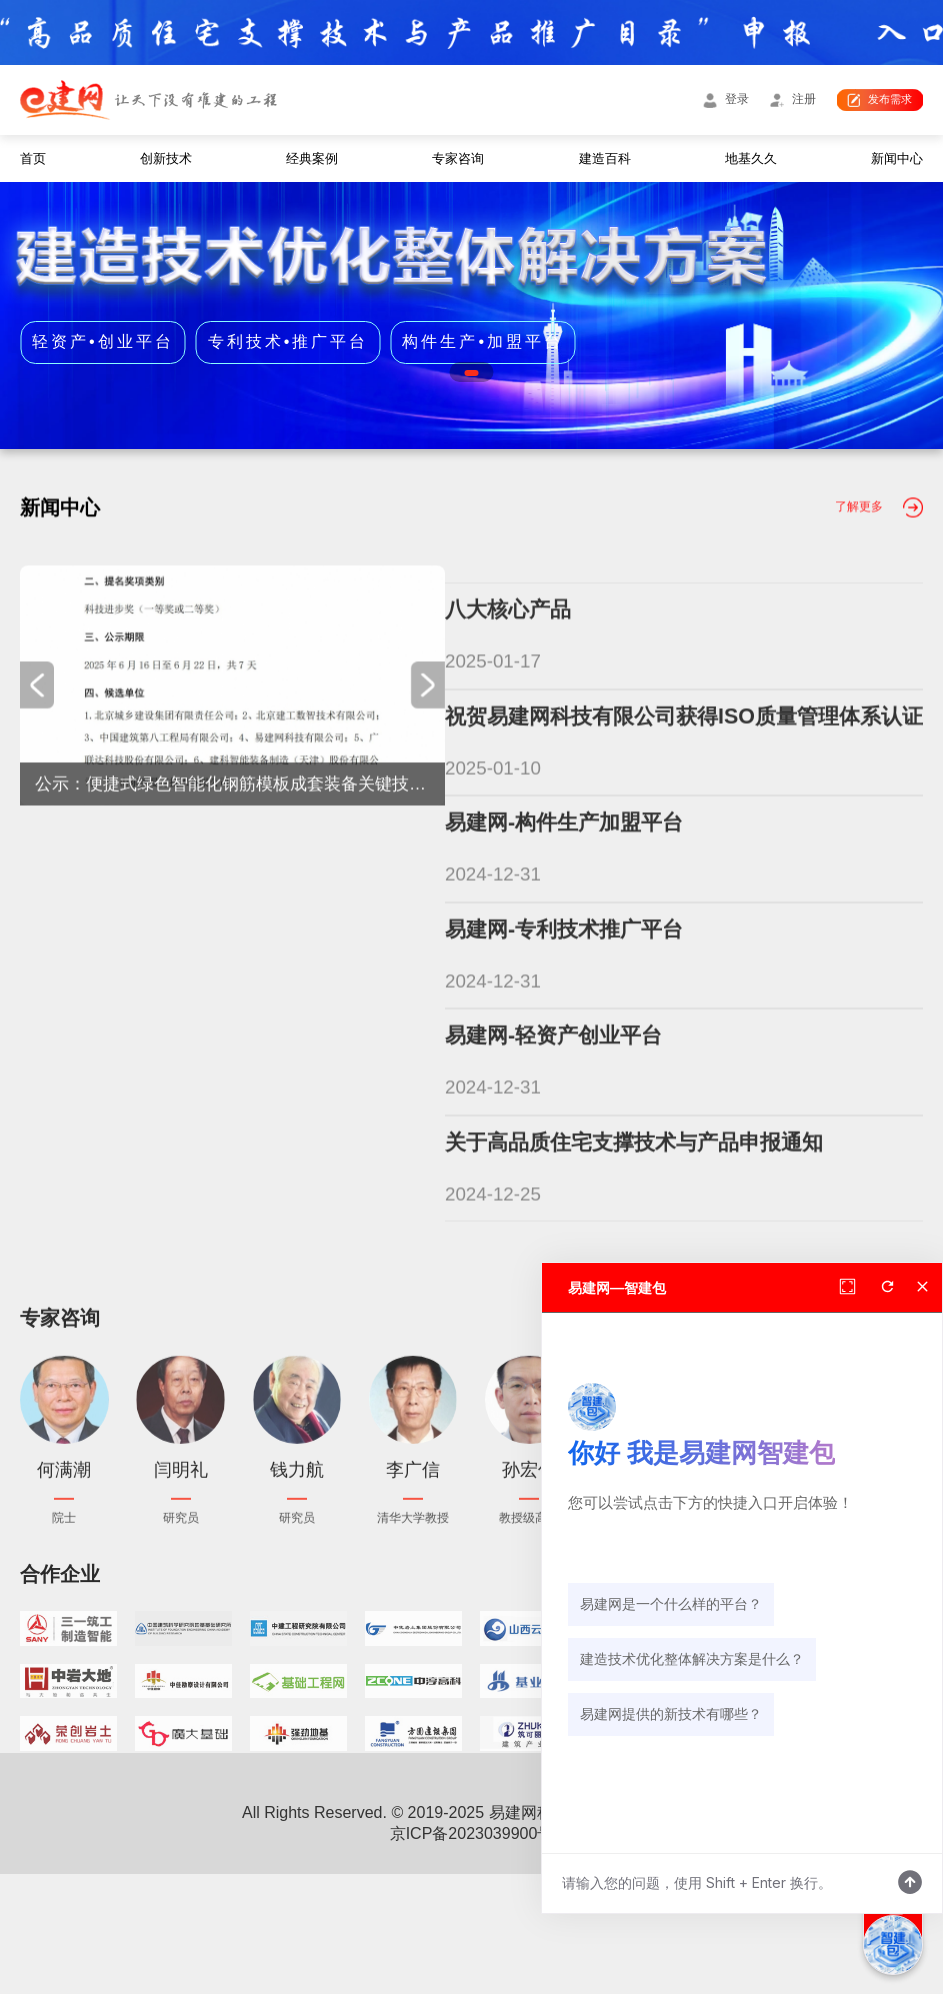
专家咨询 (458, 158)
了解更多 (859, 595)
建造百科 (605, 158)
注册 (804, 99)
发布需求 (890, 99)
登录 (737, 99)
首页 (33, 158)
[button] (471, 372)
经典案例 (312, 158)
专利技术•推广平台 (288, 341)
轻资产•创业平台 (103, 341)
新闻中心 (897, 158)
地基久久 (751, 158)
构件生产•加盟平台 (482, 341)
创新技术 (166, 158)
